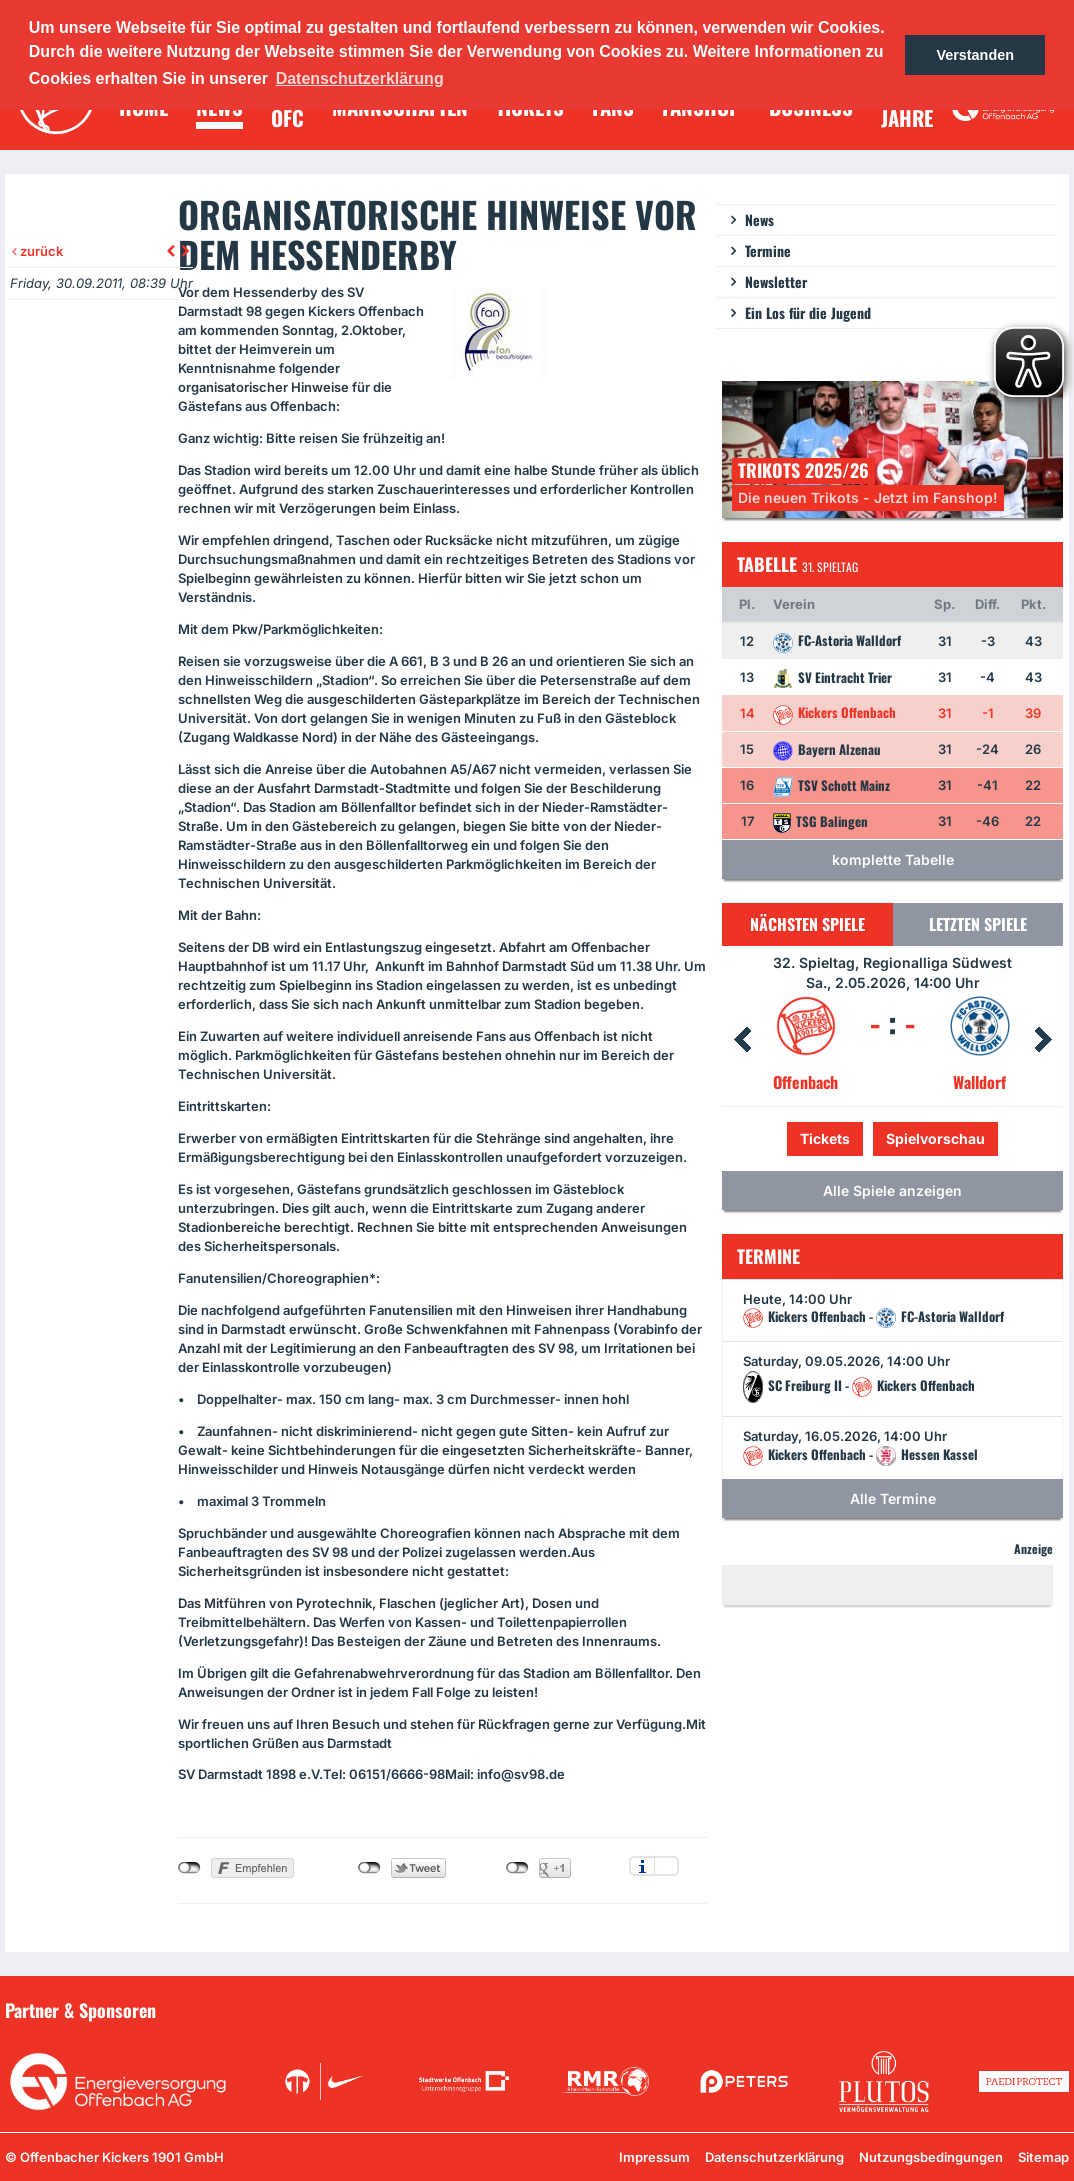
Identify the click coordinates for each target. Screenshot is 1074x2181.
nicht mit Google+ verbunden (517, 1868)
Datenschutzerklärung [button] (360, 78)
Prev (742, 1040)
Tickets (825, 1138)
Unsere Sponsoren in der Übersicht (955, 2009)
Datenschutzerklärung (774, 2157)
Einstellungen (666, 1866)
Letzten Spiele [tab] (978, 924)
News (759, 219)
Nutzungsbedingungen (931, 2157)
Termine (768, 250)
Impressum (654, 2157)
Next (1043, 1040)
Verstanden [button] (975, 55)
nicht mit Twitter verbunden (369, 1868)
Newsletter (776, 281)
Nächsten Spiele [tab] (807, 924)
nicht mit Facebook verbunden (189, 1868)
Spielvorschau (935, 1138)
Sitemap (1043, 2157)
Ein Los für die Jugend (808, 312)
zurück (37, 251)
